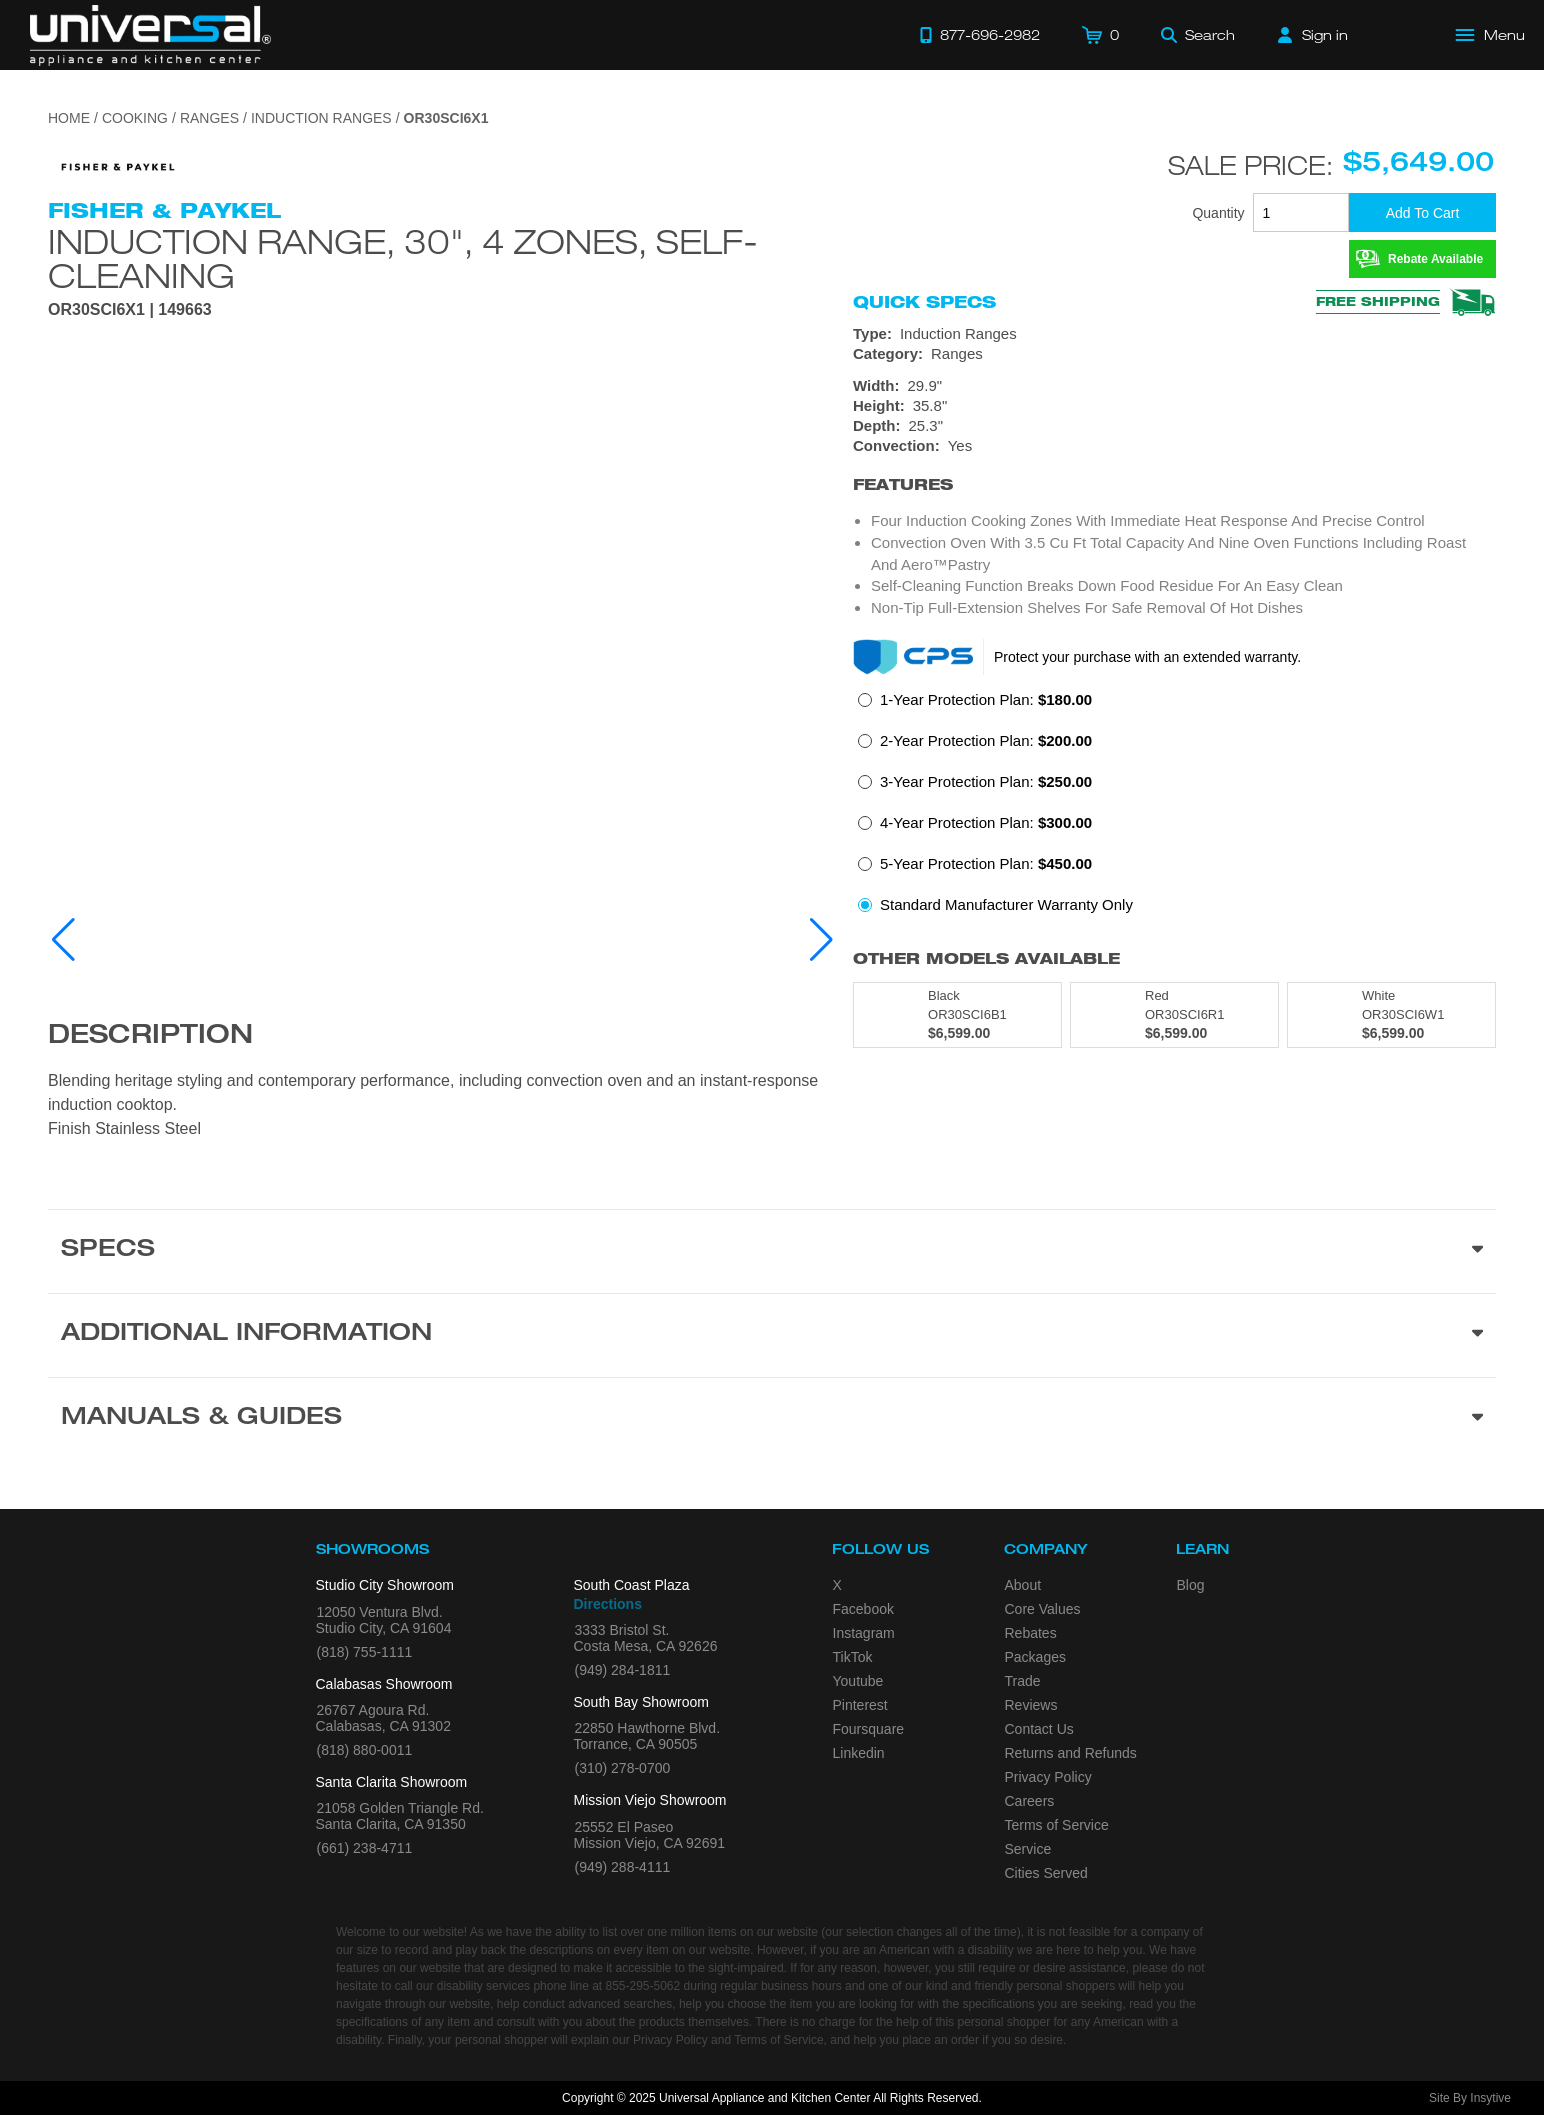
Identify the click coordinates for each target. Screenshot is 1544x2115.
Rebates (1031, 1633)
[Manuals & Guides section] (772, 1419)
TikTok (853, 1657)
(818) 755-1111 (365, 1652)
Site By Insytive (1470, 2098)
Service (1028, 1849)
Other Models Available (986, 958)
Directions (608, 1604)
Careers (1030, 1801)
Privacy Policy (1048, 1777)
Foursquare (869, 1729)
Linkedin (859, 1753)
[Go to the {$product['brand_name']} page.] (118, 165)
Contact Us (1039, 1729)
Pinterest (860, 1705)
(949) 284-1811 (623, 1670)
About (1023, 1585)
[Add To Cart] (1422, 212)
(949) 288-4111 (623, 1867)
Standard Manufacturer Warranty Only (1006, 904)
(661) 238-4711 (365, 1848)
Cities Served (1046, 1873)
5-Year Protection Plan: (986, 863)
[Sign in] (1313, 35)
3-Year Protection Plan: (986, 781)
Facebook (863, 1609)
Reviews (1031, 1705)
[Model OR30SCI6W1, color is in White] (1391, 1015)
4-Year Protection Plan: (986, 822)
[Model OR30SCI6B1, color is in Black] (957, 1015)
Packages (1035, 1657)
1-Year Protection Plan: (986, 699)
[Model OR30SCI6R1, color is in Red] (1174, 1015)
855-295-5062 (642, 1986)
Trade (1023, 1681)
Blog (1191, 1585)
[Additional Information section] (772, 1335)
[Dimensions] (1174, 406)
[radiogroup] (1174, 808)
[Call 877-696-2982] (980, 35)
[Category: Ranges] (1174, 354)
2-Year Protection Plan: (986, 740)
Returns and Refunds (1071, 1753)
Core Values (1043, 1609)
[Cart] (1100, 35)
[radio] (975, 705)
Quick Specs (924, 302)
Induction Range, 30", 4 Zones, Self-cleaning (403, 258)
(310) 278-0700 (623, 1768)
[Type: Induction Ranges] (1174, 334)
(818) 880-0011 (365, 1750)
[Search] (1198, 35)
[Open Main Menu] (1491, 35)
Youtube (858, 1681)
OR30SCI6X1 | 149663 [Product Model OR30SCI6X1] (130, 310)
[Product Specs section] (772, 1251)
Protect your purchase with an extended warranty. (1147, 657)
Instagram (864, 1633)
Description (150, 1037)
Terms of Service (1057, 1825)
